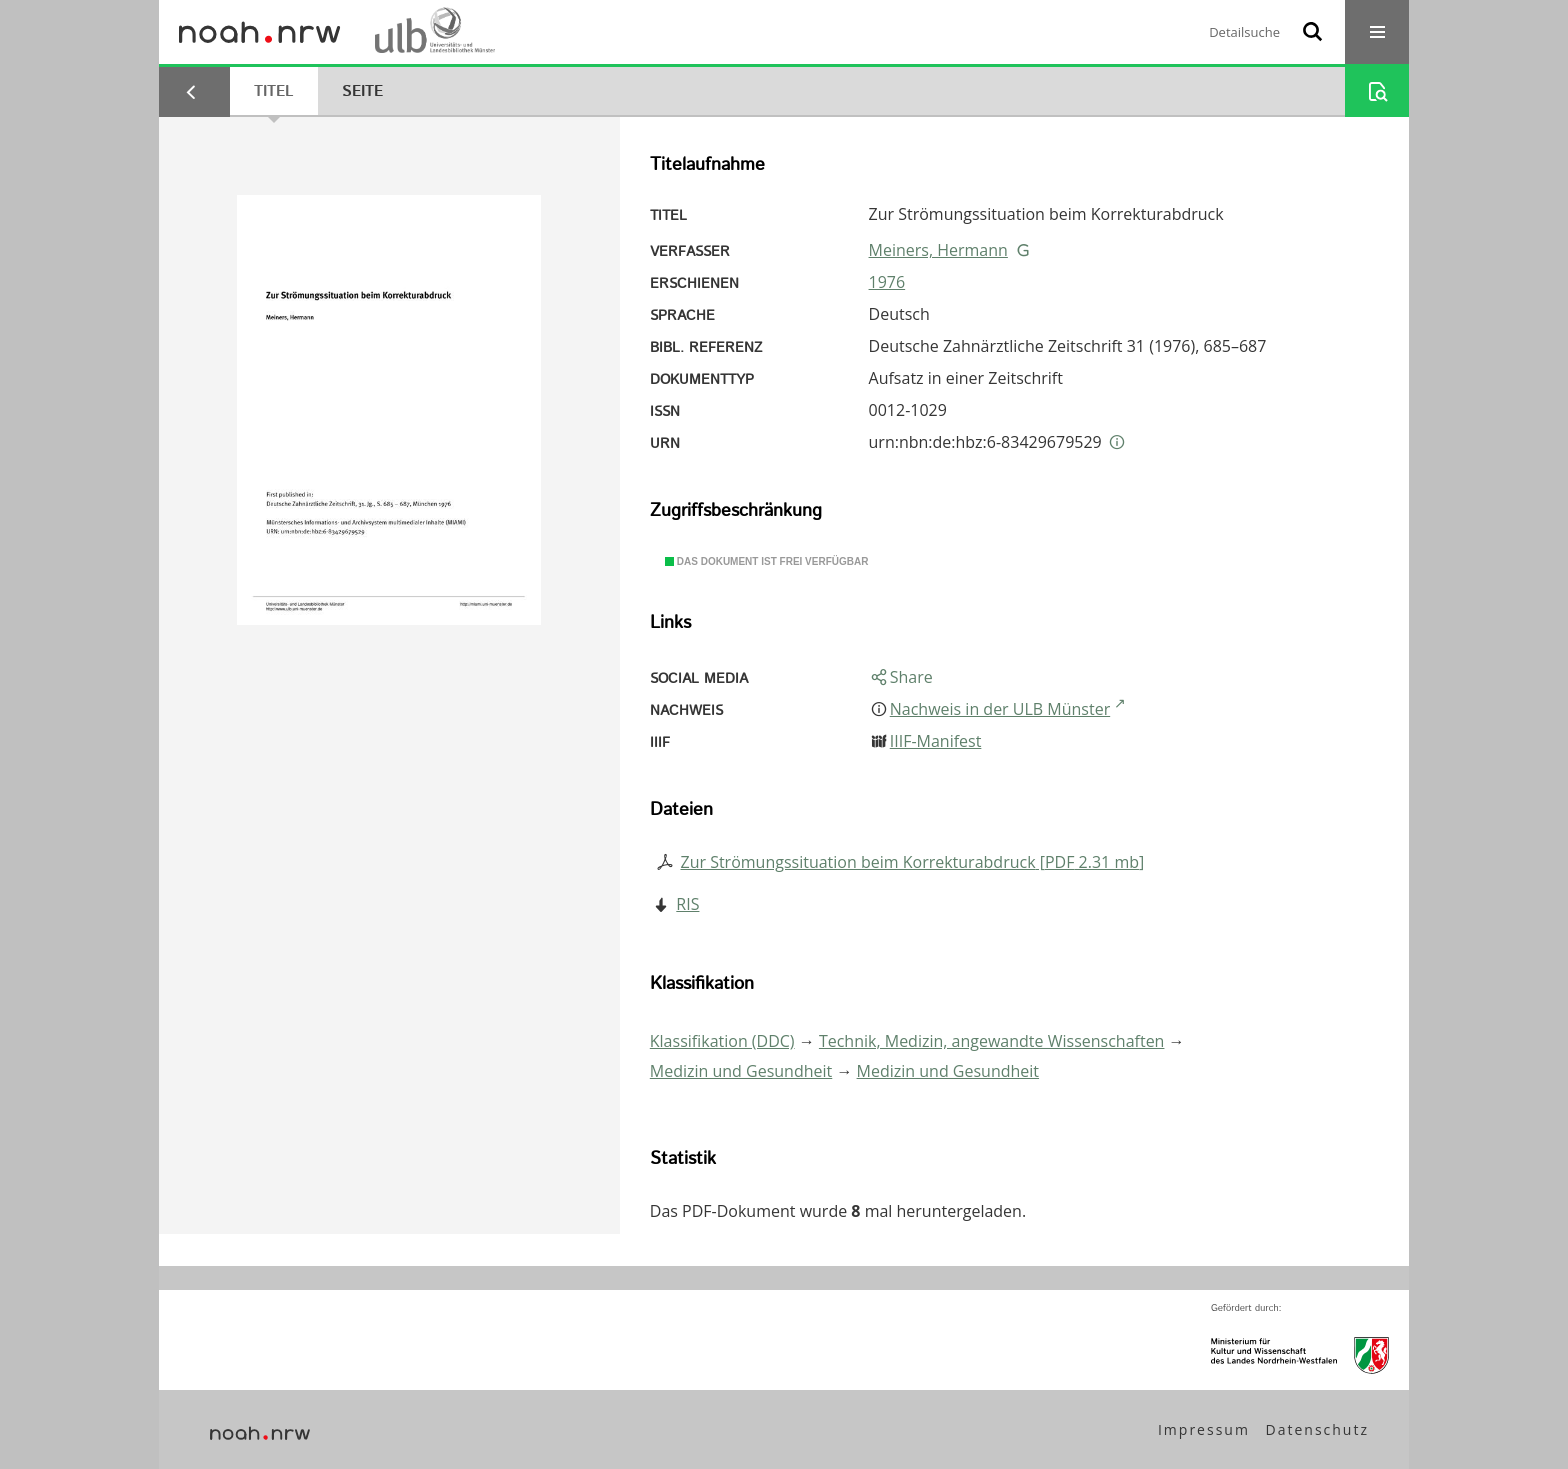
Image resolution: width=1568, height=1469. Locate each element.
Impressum (1204, 1429)
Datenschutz (1317, 1429)
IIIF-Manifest (936, 741)
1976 (887, 282)
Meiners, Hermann (938, 250)
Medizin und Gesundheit (741, 1071)
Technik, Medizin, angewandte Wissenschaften (992, 1041)
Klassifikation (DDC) (722, 1041)
